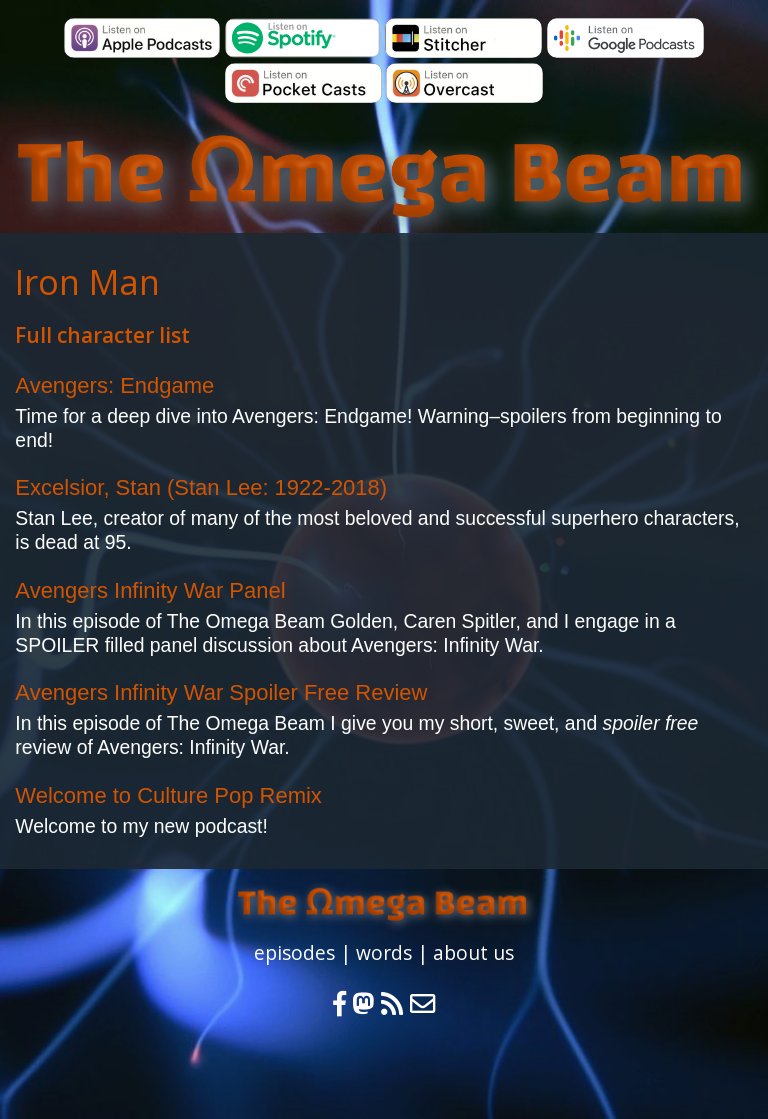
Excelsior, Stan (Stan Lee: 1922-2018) (201, 487)
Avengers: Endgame (114, 385)
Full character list (102, 335)
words (384, 952)
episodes (294, 952)
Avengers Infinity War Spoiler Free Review (221, 692)
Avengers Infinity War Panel (150, 590)
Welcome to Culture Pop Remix (168, 795)
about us (473, 952)
